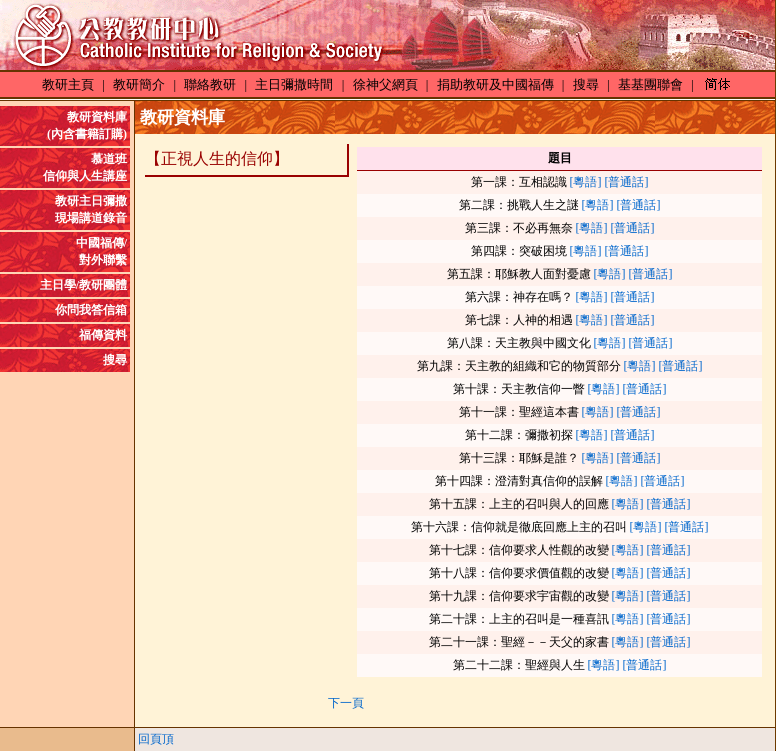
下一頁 (346, 703)
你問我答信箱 (91, 310)
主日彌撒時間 (294, 84)
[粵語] (586, 182)
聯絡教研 (210, 84)
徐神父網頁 (385, 84)
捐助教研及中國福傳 (495, 84)
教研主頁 (68, 84)
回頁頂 (156, 739)
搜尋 (586, 84)
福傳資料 (103, 335)
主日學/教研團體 (83, 285)
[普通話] (627, 182)
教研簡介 (139, 84)
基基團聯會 (650, 84)
